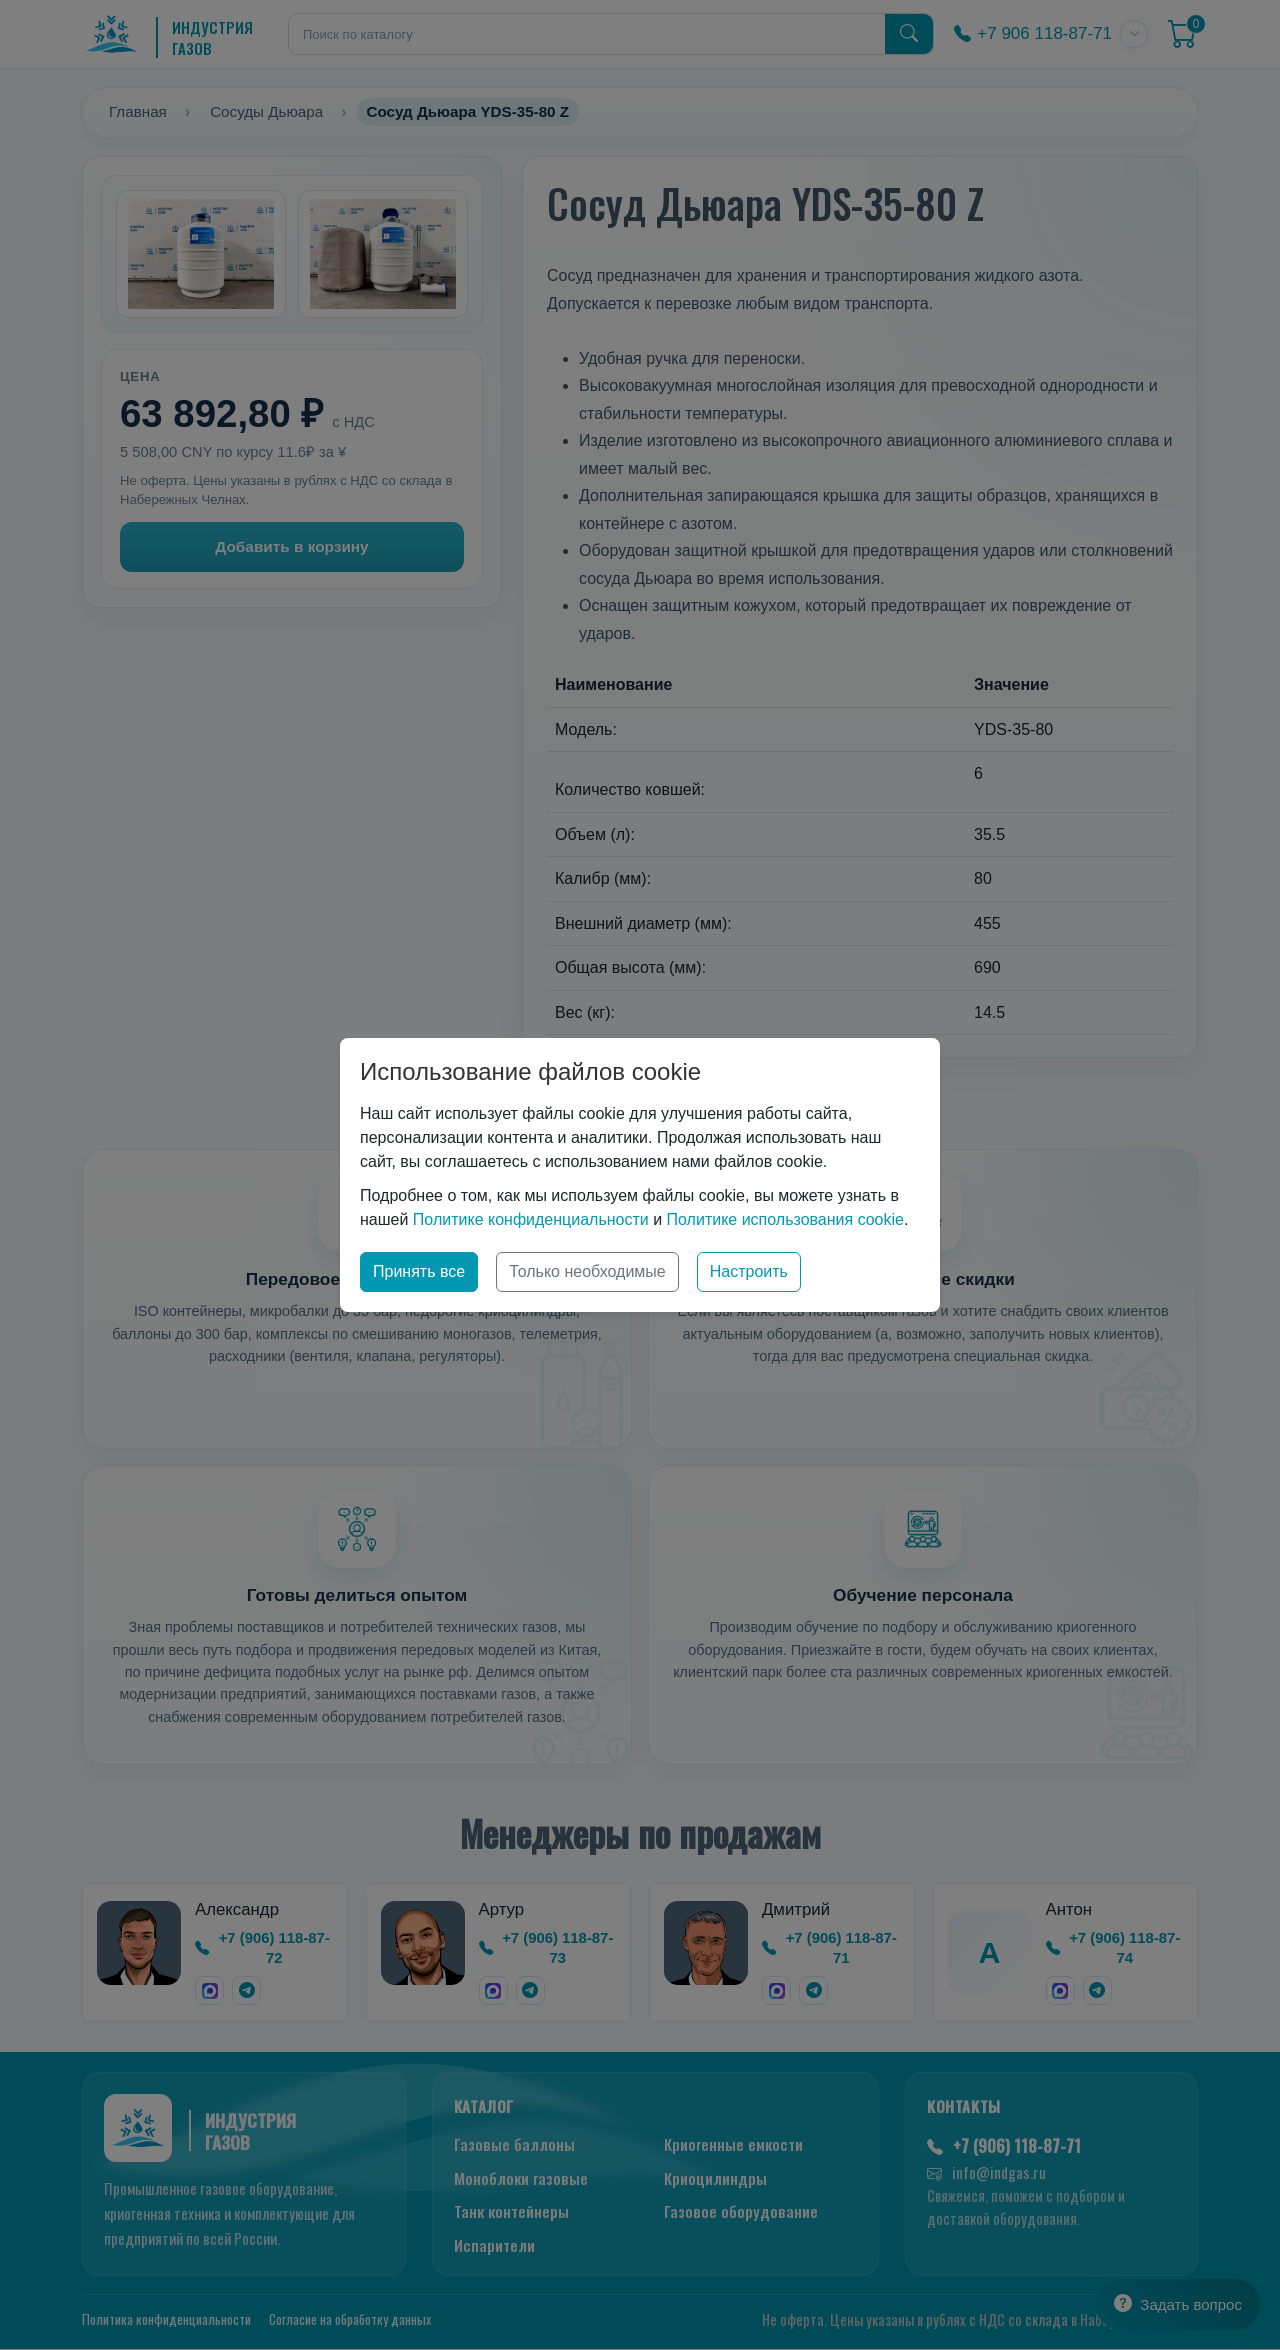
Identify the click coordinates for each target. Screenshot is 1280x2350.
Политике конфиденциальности (531, 1219)
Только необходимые (587, 1271)
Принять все (419, 1271)
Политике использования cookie (785, 1219)
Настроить (749, 1271)
